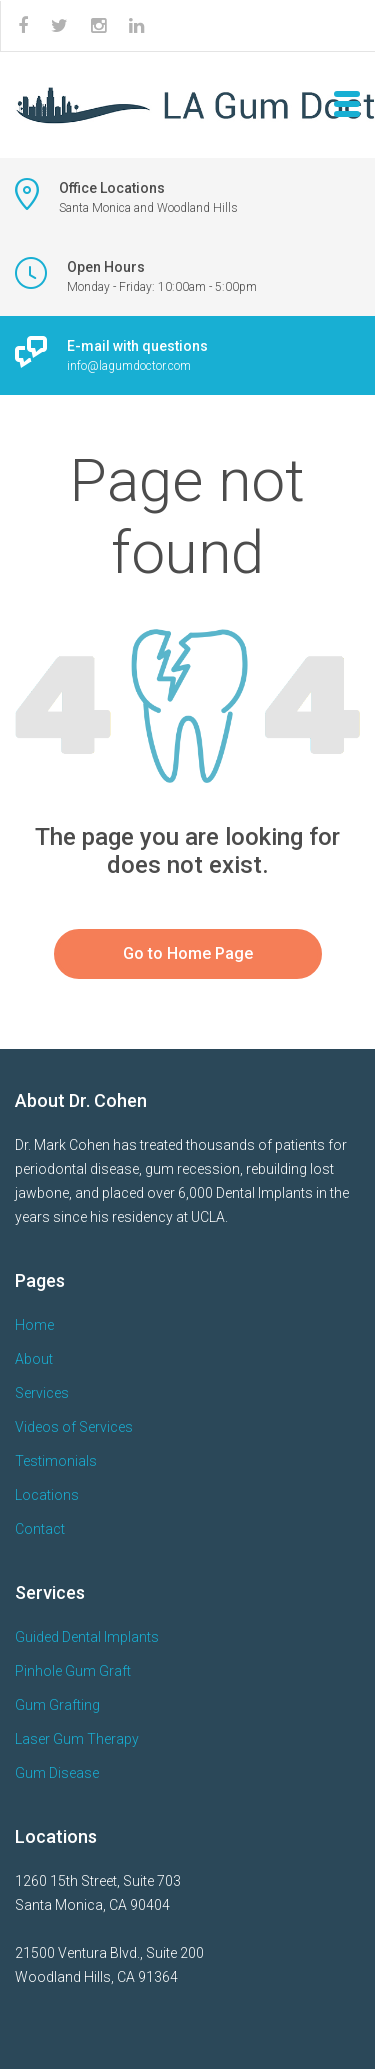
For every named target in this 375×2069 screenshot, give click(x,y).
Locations (47, 1495)
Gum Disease (57, 1773)
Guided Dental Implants (87, 1637)
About (34, 1359)
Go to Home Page (188, 953)
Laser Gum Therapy (77, 1739)
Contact (40, 1529)
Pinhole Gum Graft (73, 1671)
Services (42, 1393)
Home (34, 1325)
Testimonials (56, 1461)
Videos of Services (74, 1427)
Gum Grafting (57, 1705)
